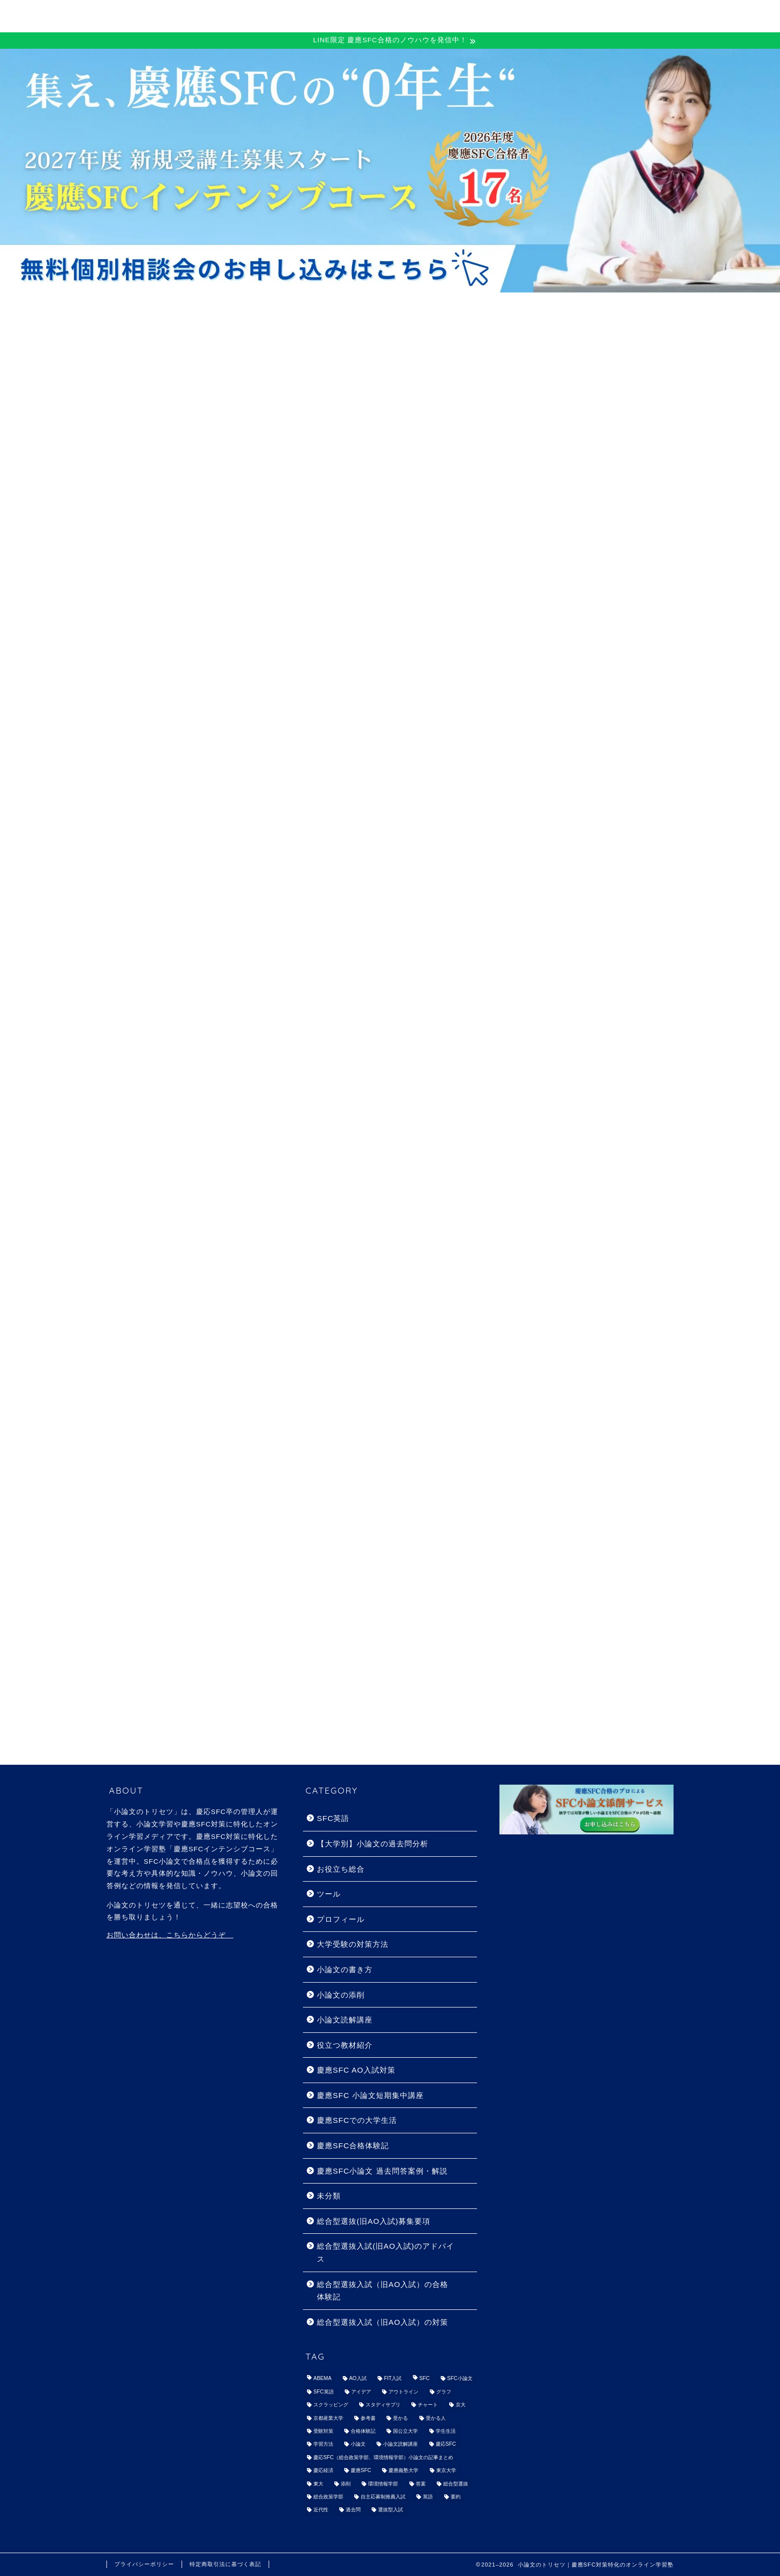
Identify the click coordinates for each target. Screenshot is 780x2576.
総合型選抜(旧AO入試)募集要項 (373, 2221)
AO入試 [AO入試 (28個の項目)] (358, 2379)
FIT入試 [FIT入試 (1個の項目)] (393, 2379)
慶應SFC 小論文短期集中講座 (370, 2095)
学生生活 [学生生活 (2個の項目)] (446, 2431)
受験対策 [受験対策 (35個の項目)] (323, 2431)
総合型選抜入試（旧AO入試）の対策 (382, 2322)
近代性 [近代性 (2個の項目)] (320, 2510)
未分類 (329, 2196)
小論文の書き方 (248, 427)
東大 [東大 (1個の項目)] (318, 2483)
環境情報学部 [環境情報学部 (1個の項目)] (383, 2483)
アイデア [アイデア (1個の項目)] (361, 2391)
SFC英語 (333, 1818)
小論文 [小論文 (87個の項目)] (358, 2444)
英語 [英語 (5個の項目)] (428, 2496)
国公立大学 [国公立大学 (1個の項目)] (405, 2431)
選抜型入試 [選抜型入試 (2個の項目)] (390, 2510)
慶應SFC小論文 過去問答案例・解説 (382, 2171)
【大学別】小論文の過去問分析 (372, 1843)
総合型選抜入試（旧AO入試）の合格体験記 (382, 2290)
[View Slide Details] (390, 170)
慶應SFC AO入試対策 (437, 427)
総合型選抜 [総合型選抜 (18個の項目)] (455, 2483)
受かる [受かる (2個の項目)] (400, 2418)
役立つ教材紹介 (345, 2045)
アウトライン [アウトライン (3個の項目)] (403, 2391)
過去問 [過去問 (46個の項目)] (353, 2510)
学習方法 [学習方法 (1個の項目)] (323, 2444)
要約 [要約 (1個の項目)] (456, 2496)
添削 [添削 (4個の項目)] (346, 2483)
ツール (329, 1894)
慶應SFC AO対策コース (490, 15)
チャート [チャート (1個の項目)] (428, 2405)
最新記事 (153, 427)
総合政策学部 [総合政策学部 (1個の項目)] (328, 2496)
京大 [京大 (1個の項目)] (461, 2405)
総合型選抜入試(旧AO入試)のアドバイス (385, 2252)
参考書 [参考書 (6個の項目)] (368, 2418)
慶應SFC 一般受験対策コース (357, 15)
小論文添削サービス (603, 15)
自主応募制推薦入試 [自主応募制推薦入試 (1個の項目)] (383, 2496)
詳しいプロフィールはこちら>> (567, 1010)
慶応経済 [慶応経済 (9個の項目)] (323, 2471)
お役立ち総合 (341, 1869)
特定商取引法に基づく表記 (225, 2564)
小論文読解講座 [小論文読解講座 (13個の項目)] (400, 2444)
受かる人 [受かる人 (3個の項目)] (436, 2418)
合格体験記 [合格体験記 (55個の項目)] (363, 2431)
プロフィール (341, 1919)
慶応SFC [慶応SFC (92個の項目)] (446, 2444)
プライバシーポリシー (144, 2564)
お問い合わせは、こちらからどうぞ (169, 1935)
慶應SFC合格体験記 (343, 427)
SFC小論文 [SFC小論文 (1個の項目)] (460, 2379)
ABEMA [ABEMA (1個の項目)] (322, 2379)
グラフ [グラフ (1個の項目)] (443, 2391)
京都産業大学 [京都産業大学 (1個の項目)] (328, 2418)
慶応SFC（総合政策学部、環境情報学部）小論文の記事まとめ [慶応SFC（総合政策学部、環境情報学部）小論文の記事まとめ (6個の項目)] (383, 2457)
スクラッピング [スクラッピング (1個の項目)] (330, 2405)
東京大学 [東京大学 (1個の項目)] (446, 2471)
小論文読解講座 (345, 2019)
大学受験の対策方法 (353, 1944)
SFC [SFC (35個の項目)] (424, 2379)
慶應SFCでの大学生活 (357, 2120)
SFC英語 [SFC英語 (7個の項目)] (323, 2391)
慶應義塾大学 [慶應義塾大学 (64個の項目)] (403, 2471)
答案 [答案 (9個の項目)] (421, 2483)
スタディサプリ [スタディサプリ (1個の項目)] (383, 2405)
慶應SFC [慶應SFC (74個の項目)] (361, 2471)
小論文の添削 (341, 1995)
